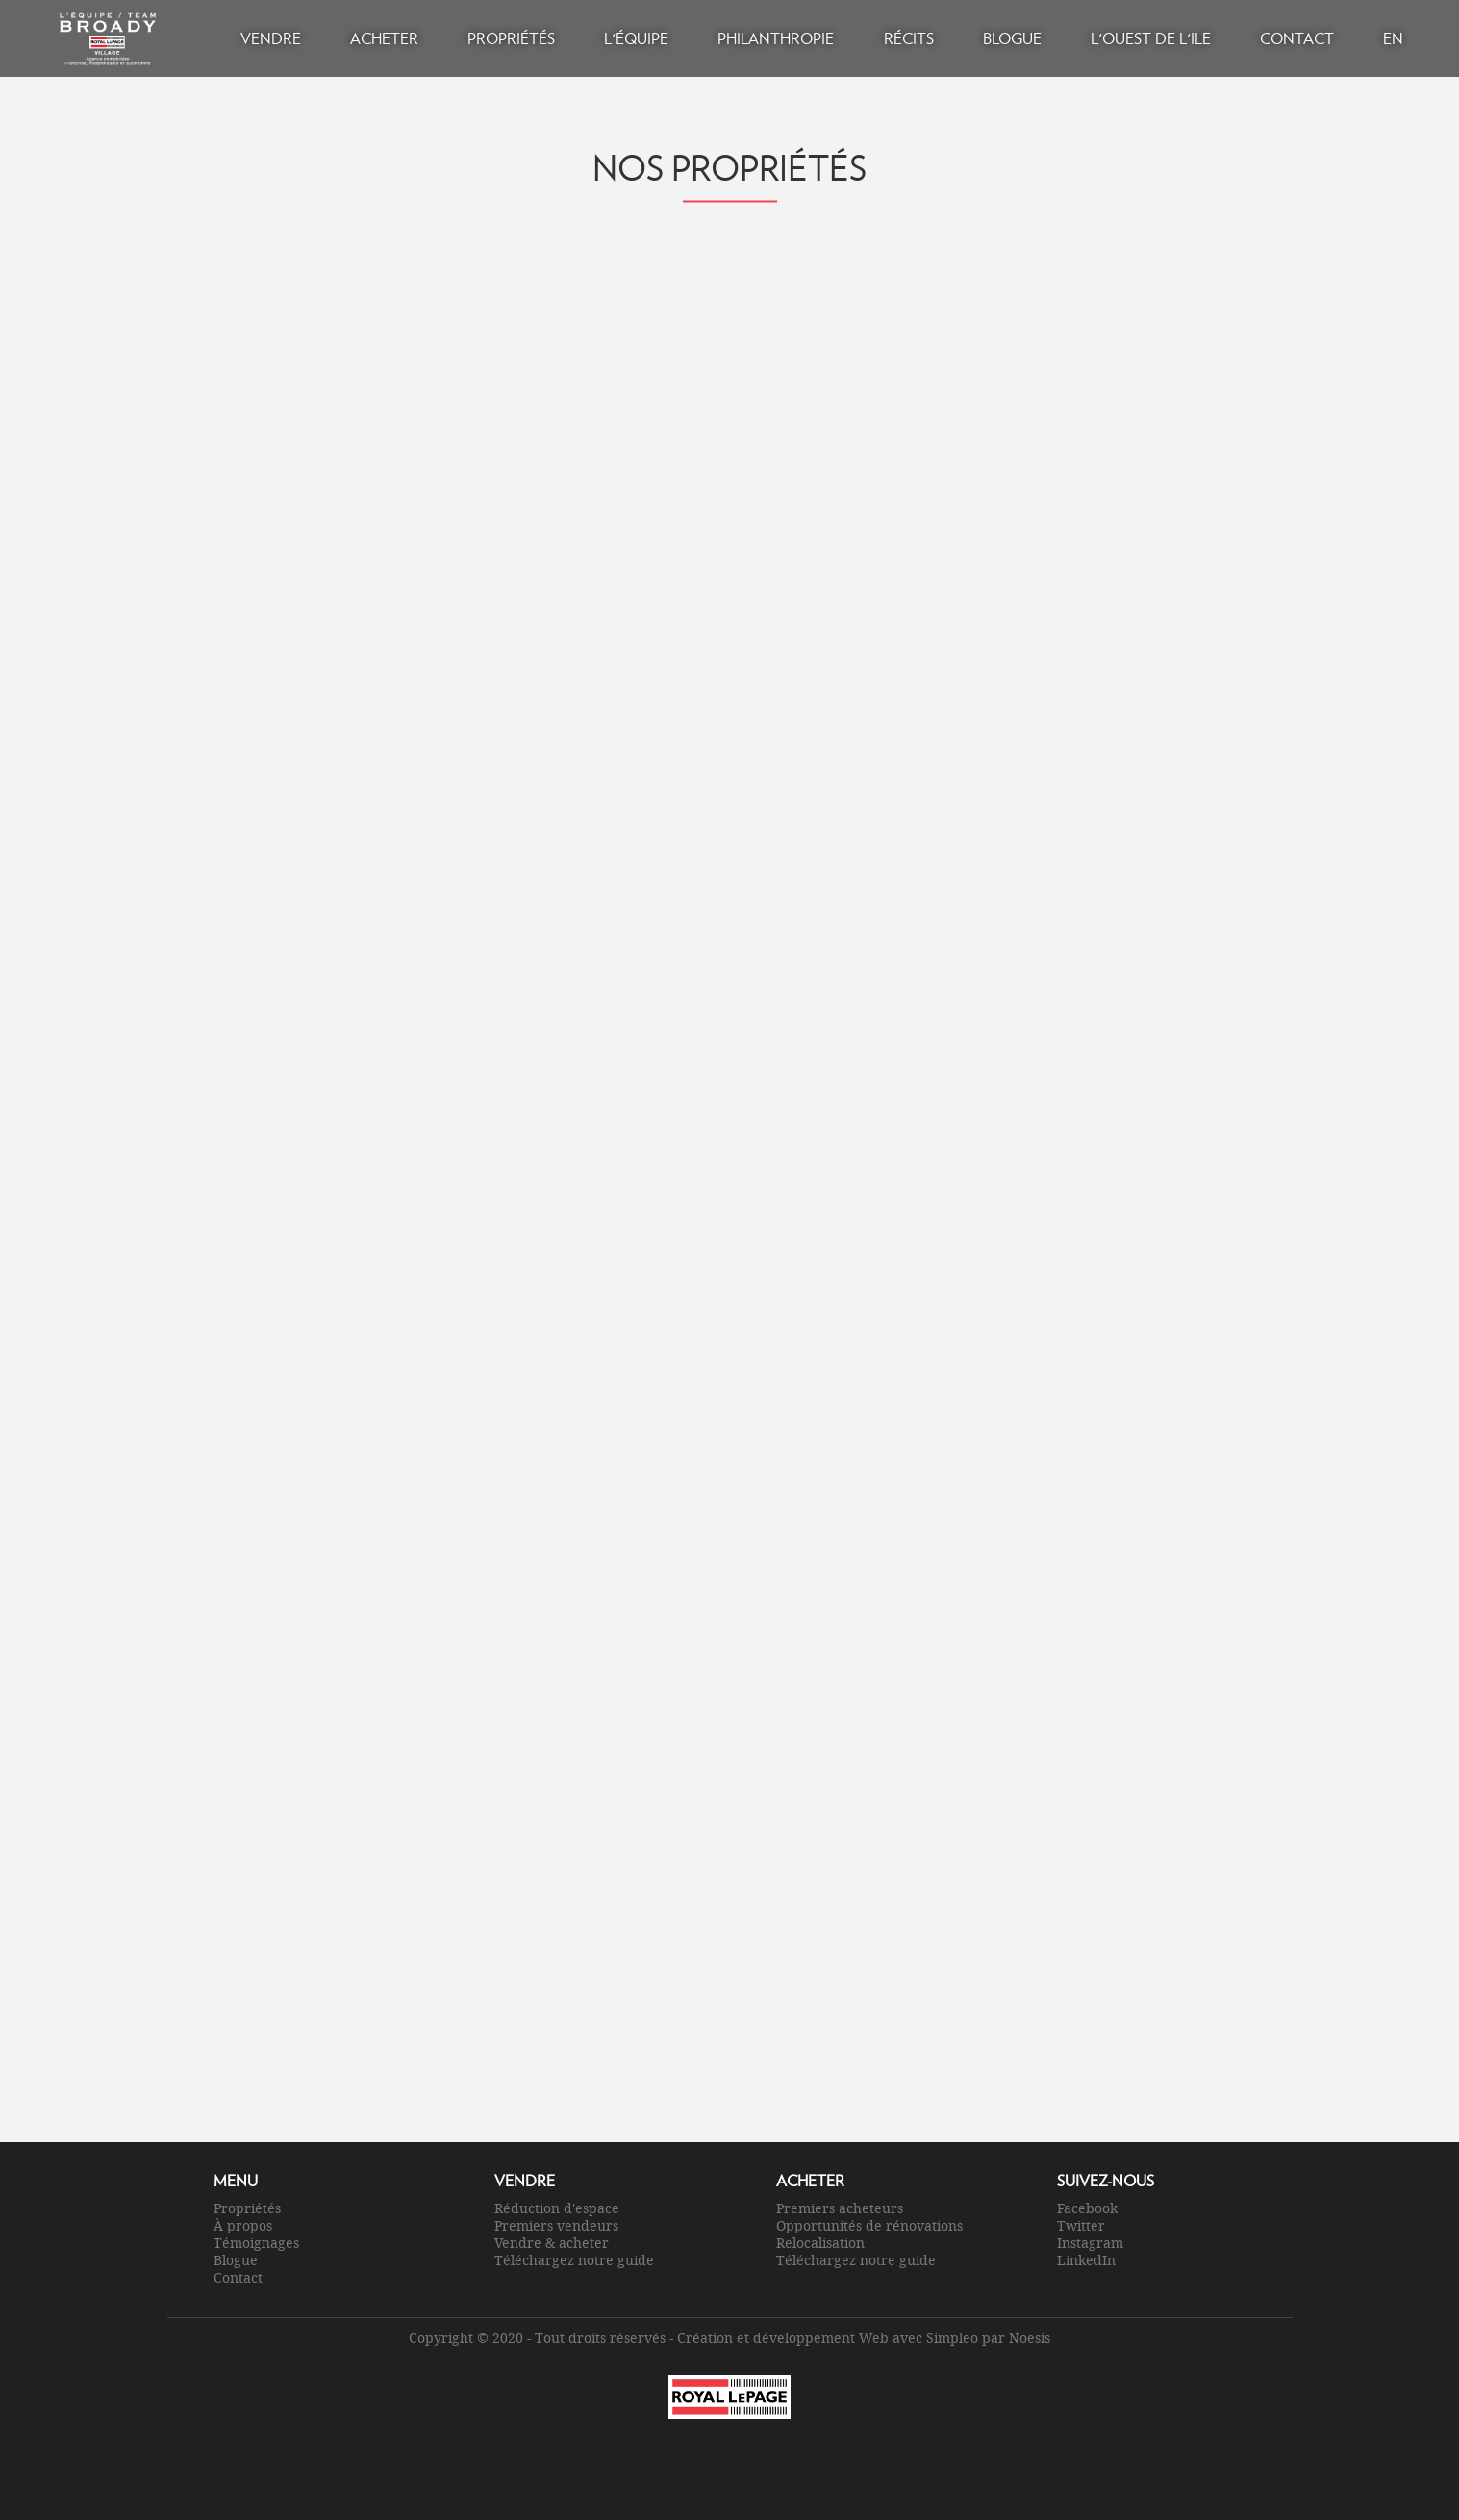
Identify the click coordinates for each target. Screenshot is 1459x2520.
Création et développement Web (783, 2338)
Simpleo (952, 2338)
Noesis (1029, 2338)
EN (1393, 38)
